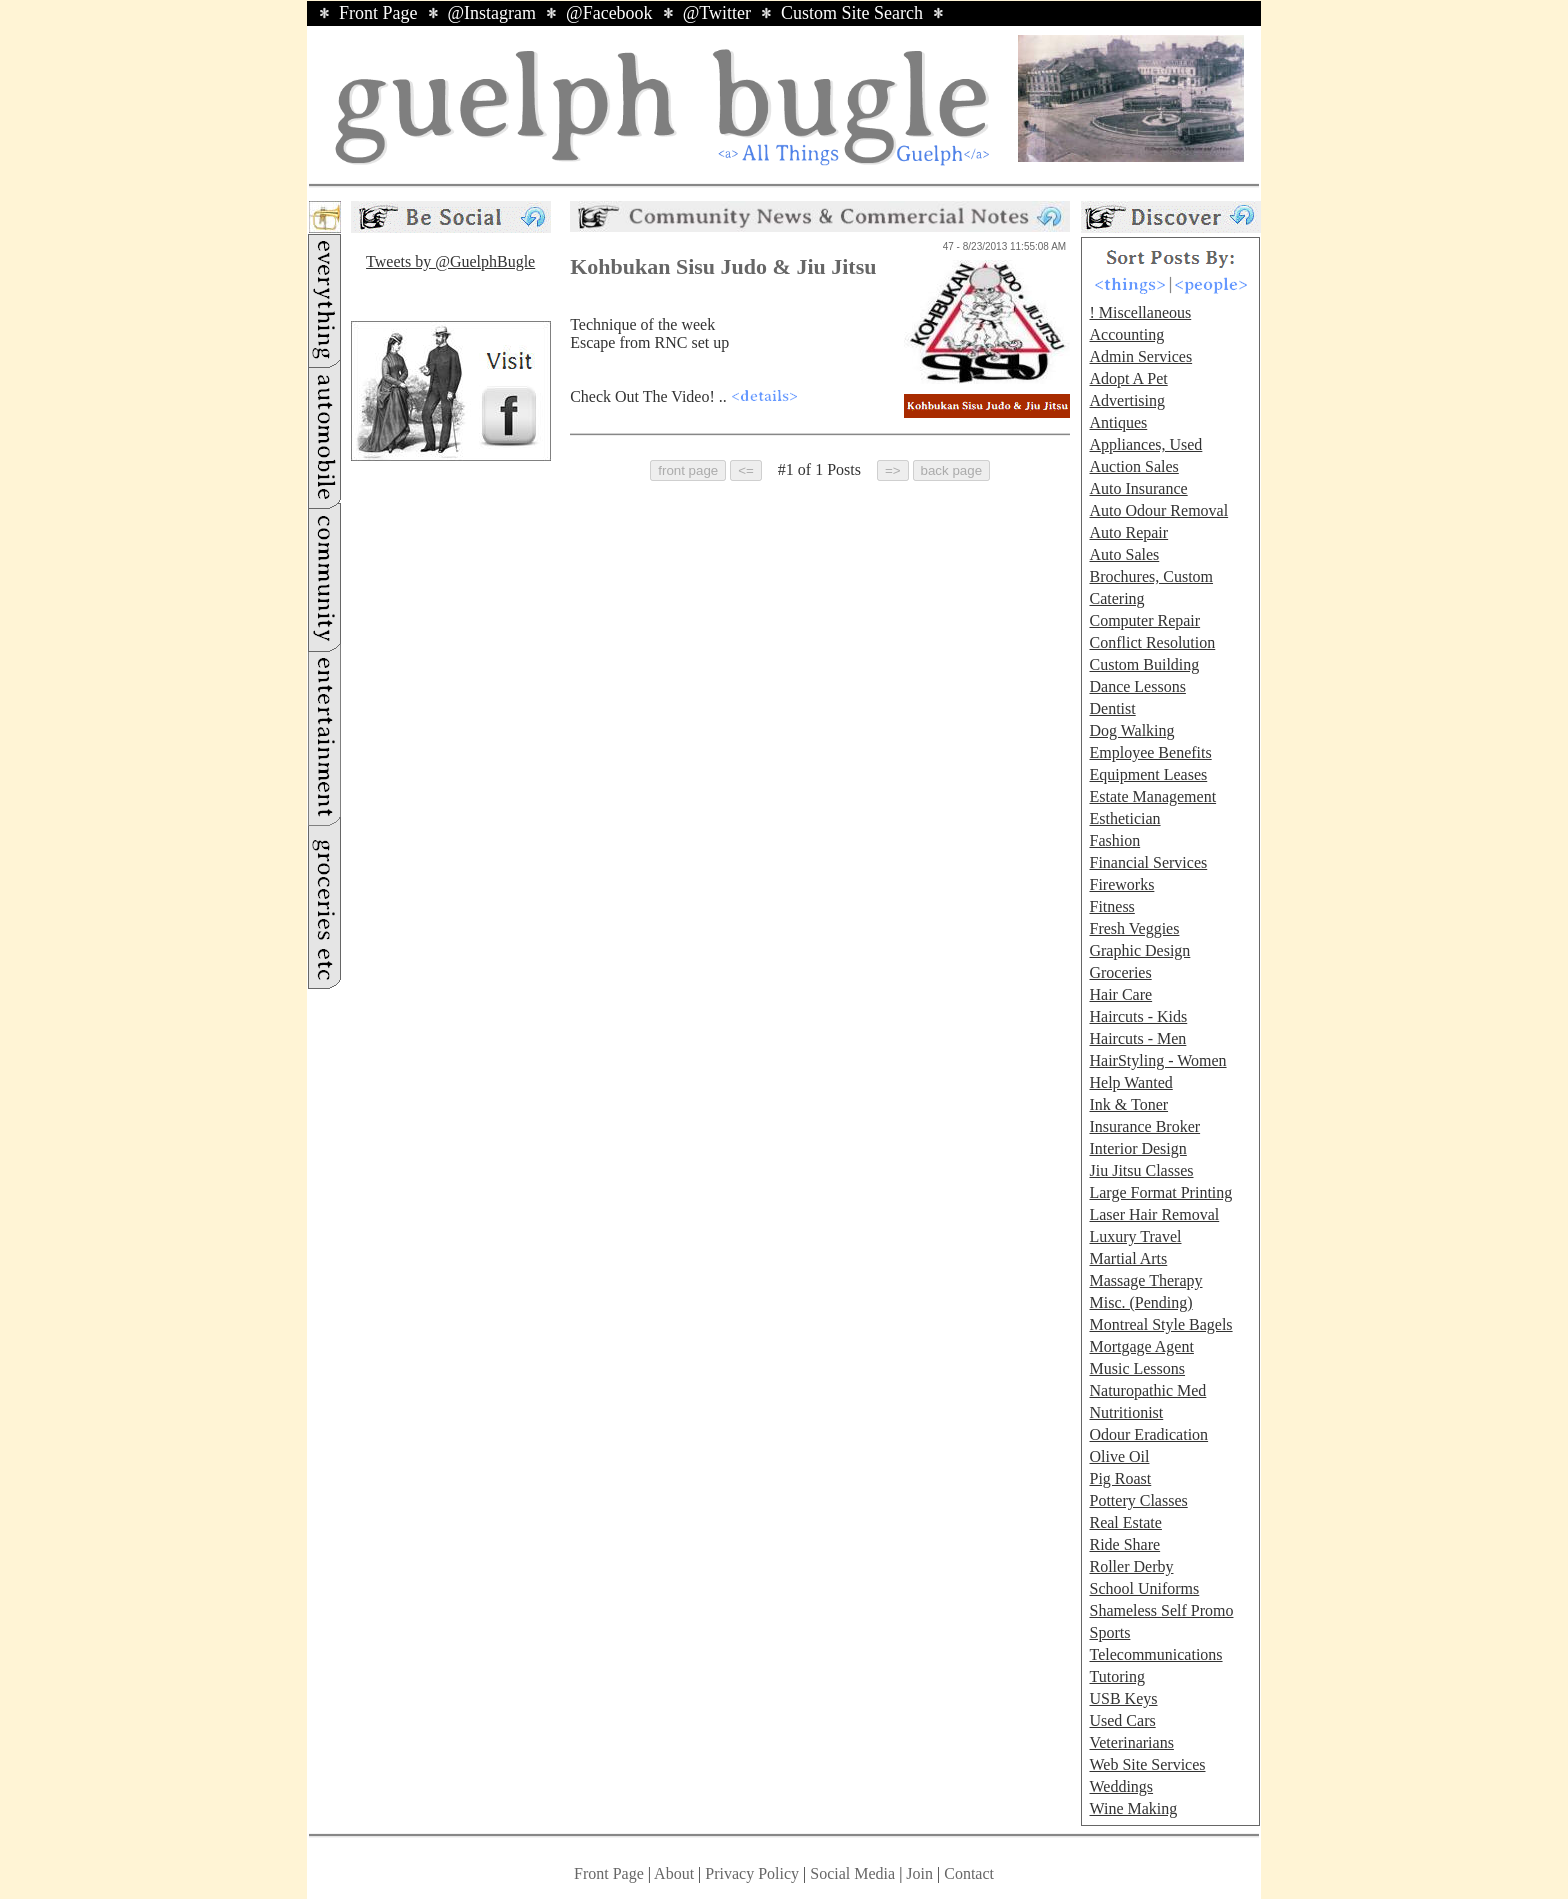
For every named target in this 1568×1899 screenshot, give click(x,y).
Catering (1116, 598)
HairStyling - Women (1157, 1060)
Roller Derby (1131, 1566)
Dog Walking (1131, 730)
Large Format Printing (1160, 1192)
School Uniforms (1144, 1588)
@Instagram (492, 13)
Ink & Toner (1128, 1104)
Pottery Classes (1138, 1500)
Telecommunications (1155, 1654)
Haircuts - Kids (1138, 1016)
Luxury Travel (1135, 1236)
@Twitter (717, 13)
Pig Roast (1120, 1478)
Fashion (1114, 840)
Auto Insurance (1138, 488)
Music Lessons (1137, 1368)
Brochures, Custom (1151, 576)
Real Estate (1125, 1522)
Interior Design (1137, 1148)
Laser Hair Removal (1154, 1214)
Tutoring (1116, 1676)
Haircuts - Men (1137, 1038)
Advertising (1127, 400)
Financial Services (1148, 862)
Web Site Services (1147, 1764)
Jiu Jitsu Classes (1141, 1170)
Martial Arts (1128, 1258)
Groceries (1120, 972)
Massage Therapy (1145, 1280)
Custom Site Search (852, 13)
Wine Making (1133, 1808)
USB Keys (1123, 1698)
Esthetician (1124, 818)
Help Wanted (1130, 1082)
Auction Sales (1133, 466)
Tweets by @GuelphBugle (450, 261)
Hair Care (1120, 994)
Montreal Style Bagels (1160, 1324)
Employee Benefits (1150, 752)
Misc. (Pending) (1140, 1302)
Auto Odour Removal (1158, 510)
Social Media (852, 1873)
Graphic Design (1139, 950)
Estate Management (1152, 796)
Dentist (1112, 708)
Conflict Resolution (1152, 642)
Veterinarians (1131, 1742)
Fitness (1111, 906)
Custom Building (1144, 664)
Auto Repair (1128, 532)
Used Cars (1122, 1720)
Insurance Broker (1144, 1126)
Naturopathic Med (1147, 1390)
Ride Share (1124, 1544)
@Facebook (609, 13)
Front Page (378, 13)
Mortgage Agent (1141, 1346)
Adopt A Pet (1128, 378)
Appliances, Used (1145, 444)
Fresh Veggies (1134, 928)
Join (921, 1873)
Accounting (1126, 334)
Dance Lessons (1137, 686)
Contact (969, 1873)
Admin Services (1140, 356)
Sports (1109, 1632)
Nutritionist (1126, 1412)
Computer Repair (1144, 620)
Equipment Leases (1148, 774)
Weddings (1121, 1786)
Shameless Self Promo (1161, 1610)
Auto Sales (1124, 554)
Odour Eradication (1148, 1434)
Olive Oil (1119, 1456)
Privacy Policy (752, 1873)
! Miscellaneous (1140, 312)
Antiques (1118, 422)
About (674, 1873)
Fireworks (1121, 884)
